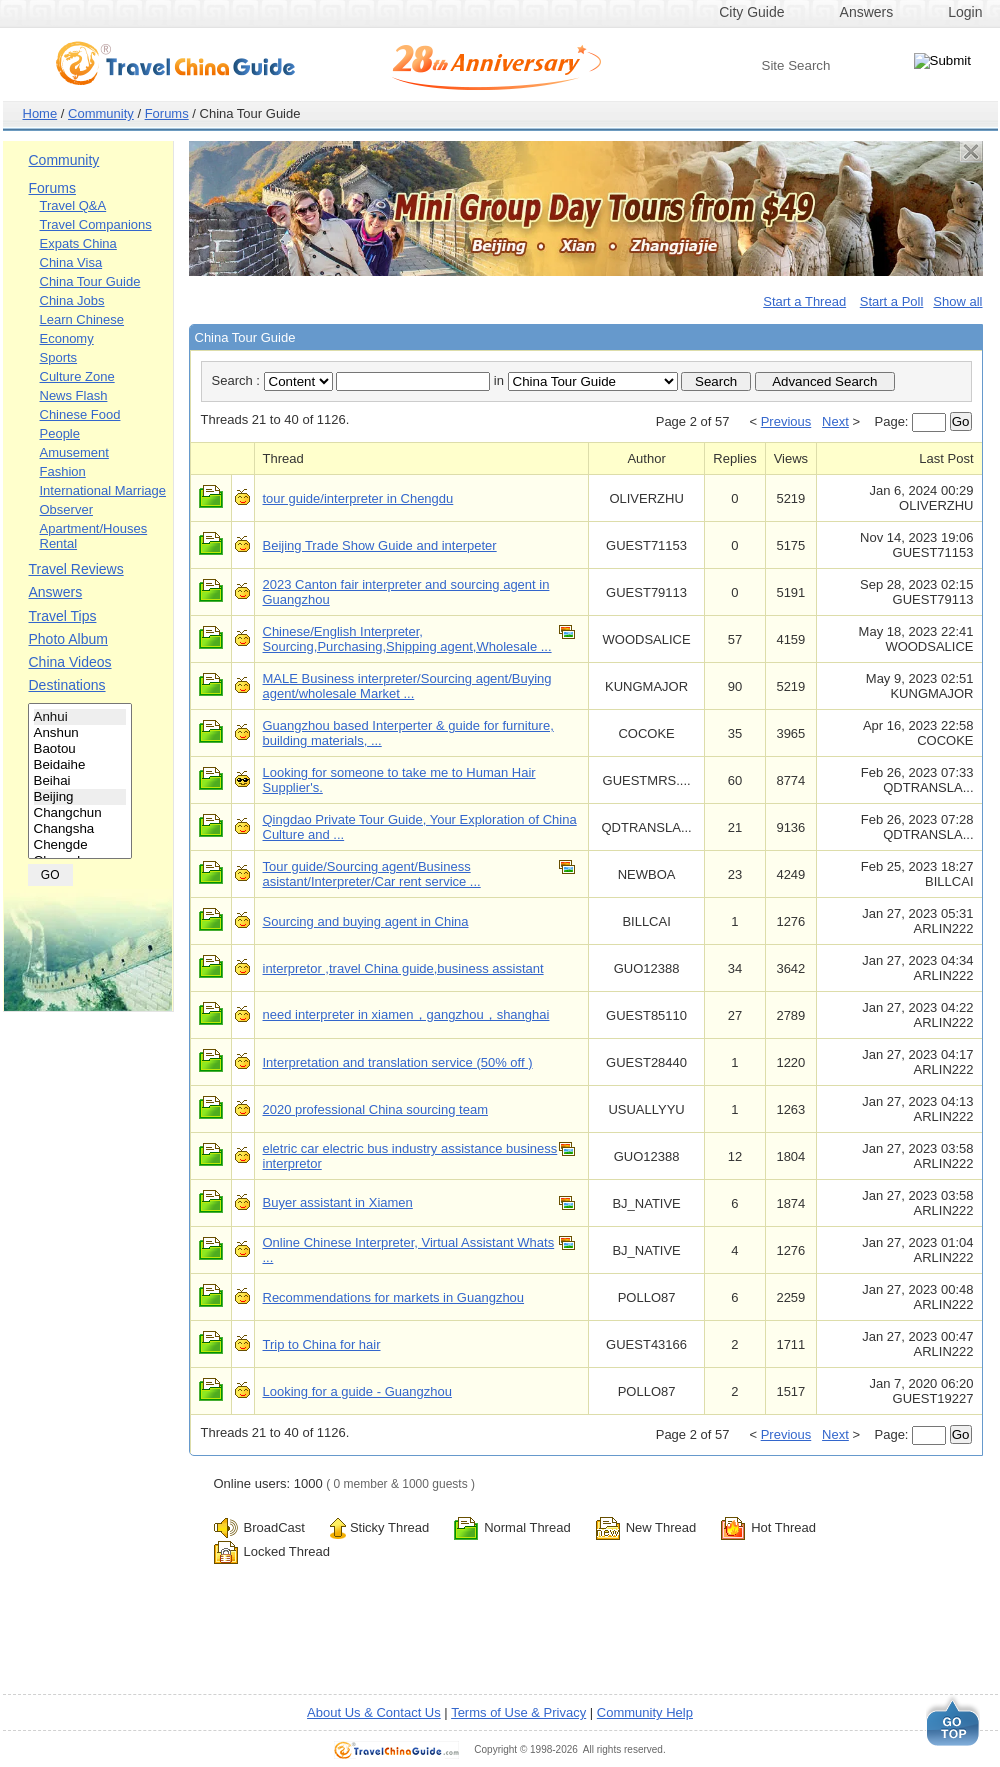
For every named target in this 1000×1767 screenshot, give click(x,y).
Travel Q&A (73, 205)
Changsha (80, 829)
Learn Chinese (82, 319)
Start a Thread (804, 301)
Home (40, 113)
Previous (786, 421)
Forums (167, 113)
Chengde (80, 845)
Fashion (63, 471)
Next (835, 421)
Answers (867, 12)
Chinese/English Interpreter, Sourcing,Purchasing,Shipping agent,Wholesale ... (407, 639)
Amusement (74, 452)
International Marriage (103, 490)
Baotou (80, 749)
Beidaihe (80, 765)
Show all (957, 301)
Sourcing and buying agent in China (366, 921)
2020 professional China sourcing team (375, 1109)
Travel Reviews (76, 569)
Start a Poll (892, 301)
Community (101, 113)
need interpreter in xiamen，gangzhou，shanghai (406, 1014)
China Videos (70, 662)
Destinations (67, 685)
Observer (66, 509)
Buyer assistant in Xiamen (338, 1202)
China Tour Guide (90, 281)
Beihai (80, 781)
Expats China (78, 243)
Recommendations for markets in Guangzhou (394, 1297)
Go (961, 421)
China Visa (71, 262)
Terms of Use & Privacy (518, 1712)
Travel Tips (63, 616)
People (60, 433)
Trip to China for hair (322, 1344)
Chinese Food (80, 414)
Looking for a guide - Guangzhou (357, 1391)
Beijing (80, 797)
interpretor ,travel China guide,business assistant (403, 968)
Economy (67, 338)
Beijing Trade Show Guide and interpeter (380, 545)
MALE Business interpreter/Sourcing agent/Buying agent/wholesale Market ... (407, 686)
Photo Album (68, 639)
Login (965, 12)
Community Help (645, 1712)
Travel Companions (96, 224)
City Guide (751, 12)
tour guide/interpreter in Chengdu (358, 498)
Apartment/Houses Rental (94, 536)
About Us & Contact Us (374, 1712)
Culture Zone (77, 376)
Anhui (80, 717)
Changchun (80, 813)
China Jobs (72, 300)
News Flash (74, 395)
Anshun (80, 733)
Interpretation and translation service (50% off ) (398, 1062)
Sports (59, 357)
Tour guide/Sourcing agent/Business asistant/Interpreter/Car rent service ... (372, 874)
